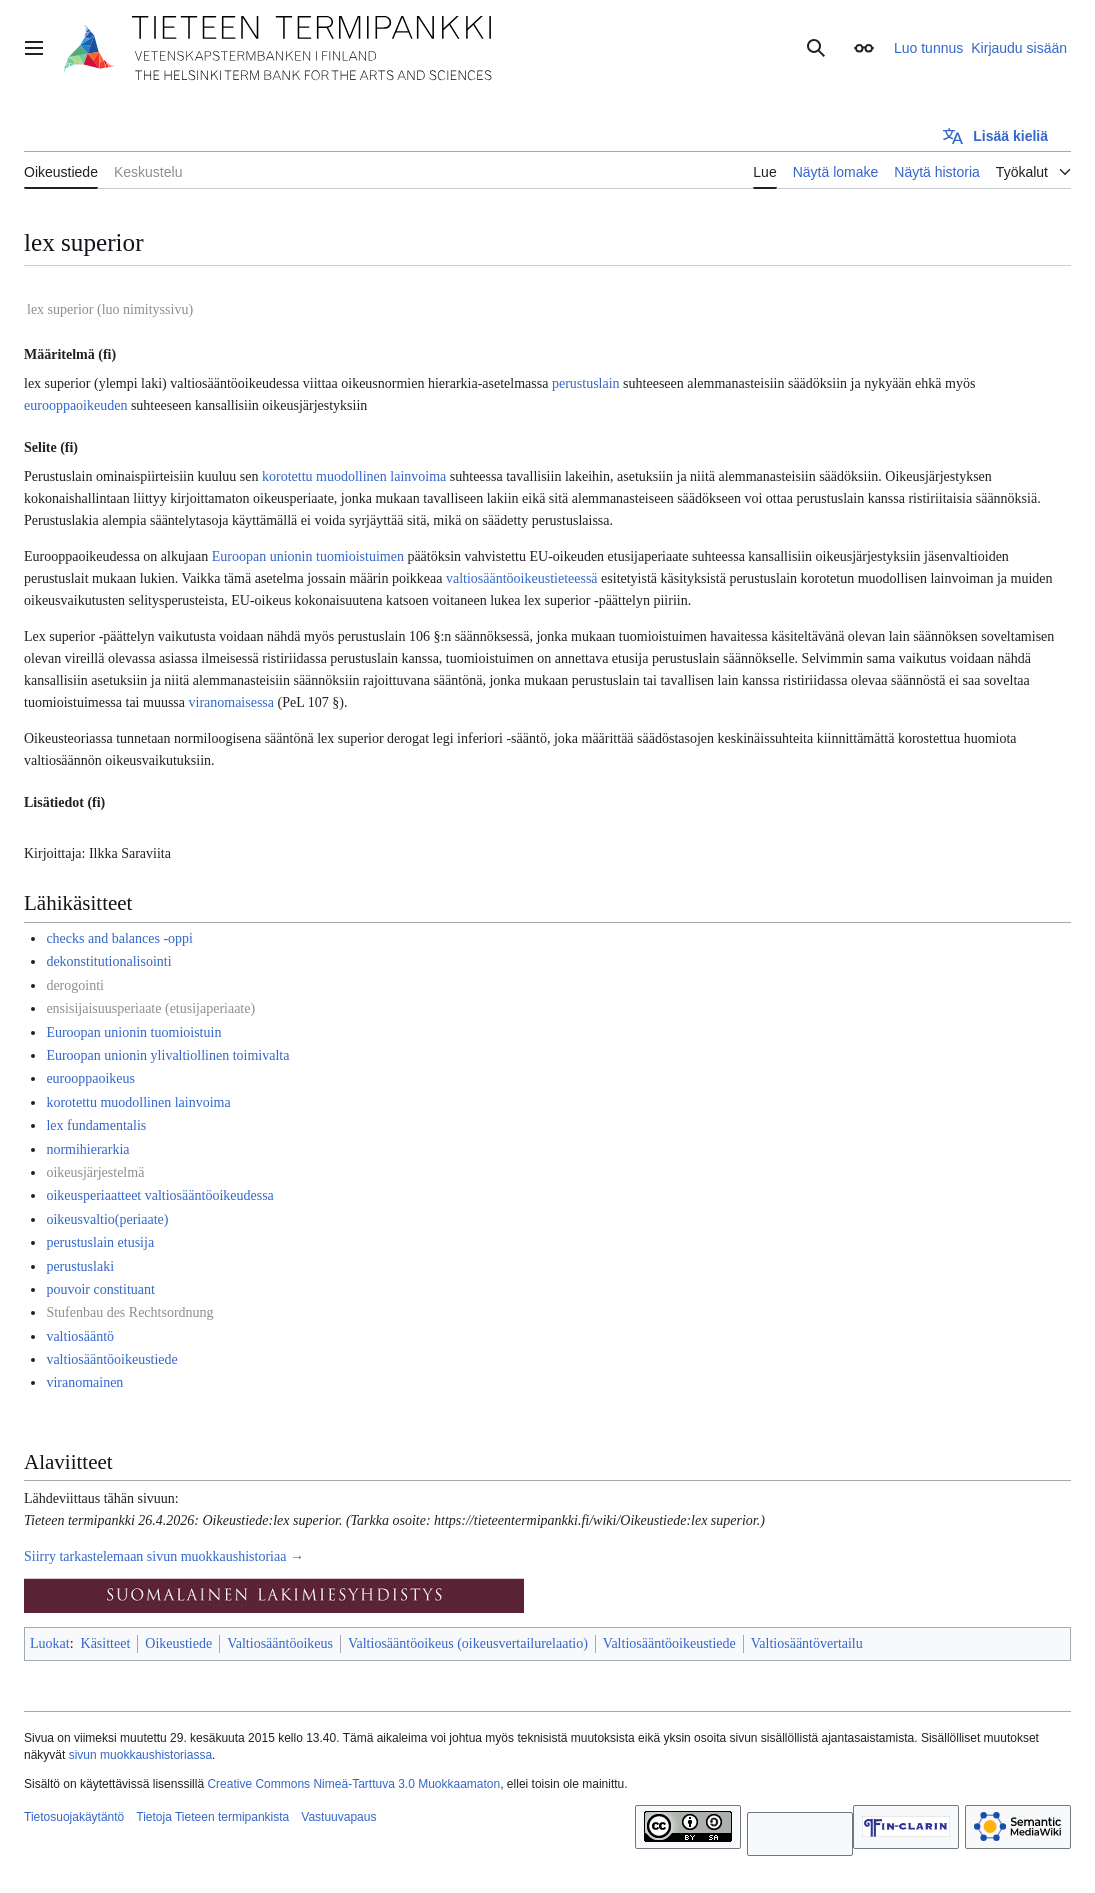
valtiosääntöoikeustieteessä (522, 578)
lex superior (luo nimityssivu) (110, 309)
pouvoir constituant (100, 1289)
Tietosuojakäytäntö (74, 1817)
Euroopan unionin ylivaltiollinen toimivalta (167, 1055)
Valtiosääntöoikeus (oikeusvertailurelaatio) (468, 1643)
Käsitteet (106, 1643)
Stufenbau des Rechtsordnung (129, 1312)
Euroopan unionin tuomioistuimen (308, 556)
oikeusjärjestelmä (95, 1172)
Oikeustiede (178, 1643)
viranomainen (84, 1382)
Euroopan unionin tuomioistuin (133, 1032)
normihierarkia (87, 1149)
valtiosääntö (80, 1336)
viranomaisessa (232, 702)
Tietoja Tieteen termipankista (212, 1817)
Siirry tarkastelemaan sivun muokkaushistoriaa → (164, 1556)
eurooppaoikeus (90, 1078)
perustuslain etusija (100, 1242)
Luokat (50, 1643)
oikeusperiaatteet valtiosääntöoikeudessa (159, 1195)
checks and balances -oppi (119, 938)
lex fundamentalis (96, 1125)
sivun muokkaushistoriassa (140, 1755)
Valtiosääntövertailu (807, 1643)
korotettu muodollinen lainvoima (354, 476)
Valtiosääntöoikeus (280, 1643)
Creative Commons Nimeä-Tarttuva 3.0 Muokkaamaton (353, 1784)
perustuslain (586, 383)
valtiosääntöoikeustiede (111, 1359)
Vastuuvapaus (338, 1817)
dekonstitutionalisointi (108, 961)
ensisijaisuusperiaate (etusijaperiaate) (150, 1008)
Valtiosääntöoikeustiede (669, 1643)
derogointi (75, 985)
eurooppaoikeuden (75, 405)
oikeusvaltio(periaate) (107, 1219)
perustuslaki (80, 1266)
